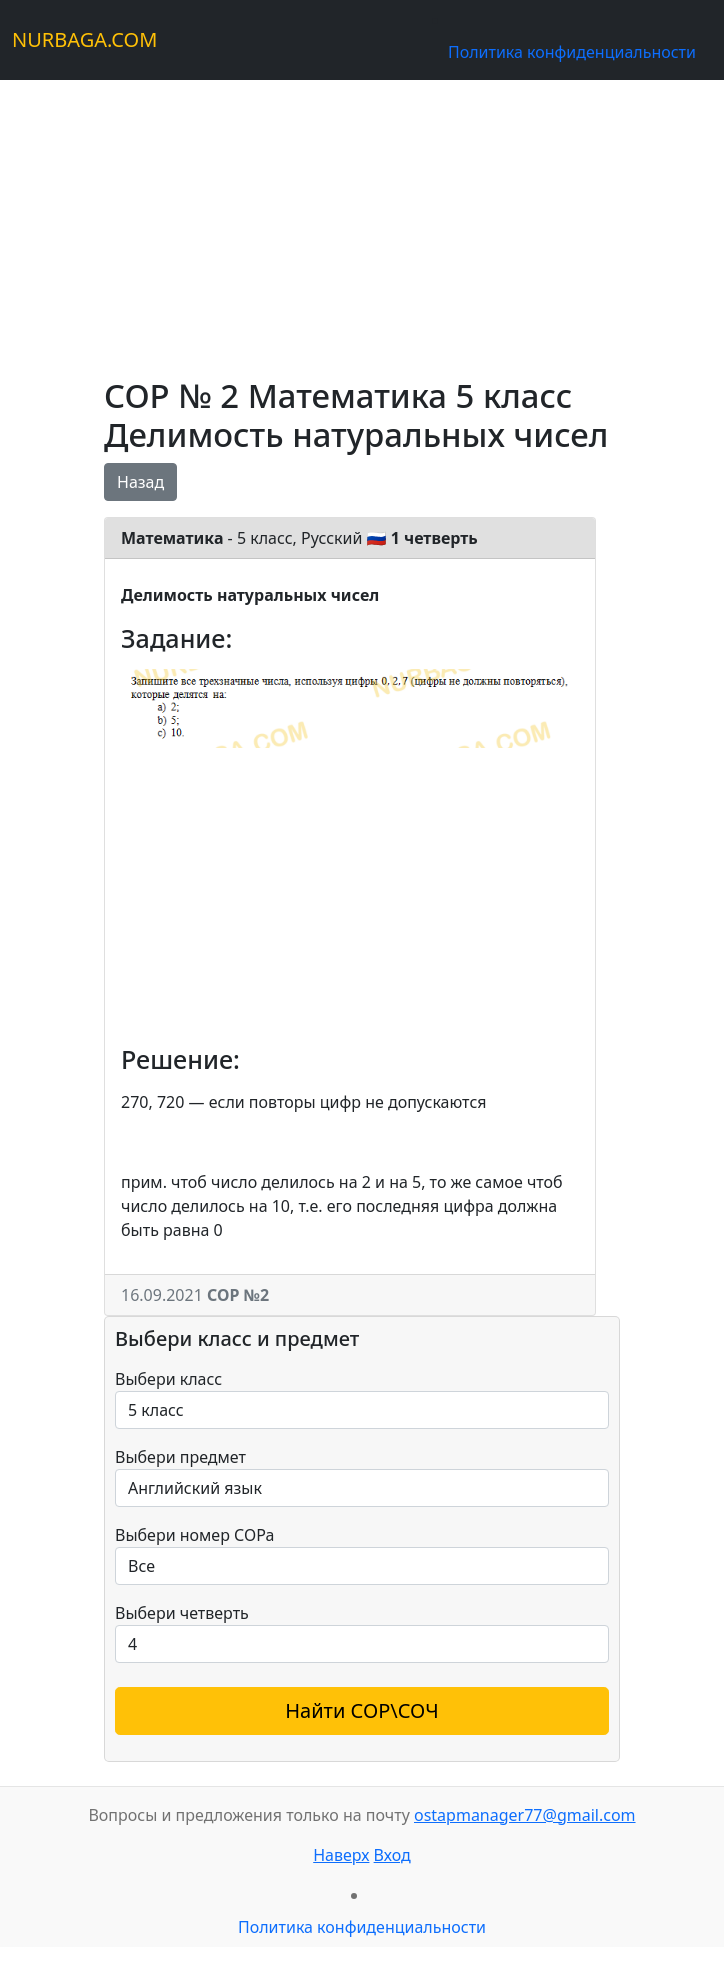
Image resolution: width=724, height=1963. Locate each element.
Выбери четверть (182, 1613)
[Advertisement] (362, 220)
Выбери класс (168, 1379)
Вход (392, 1855)
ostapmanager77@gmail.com (525, 1815)
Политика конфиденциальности (572, 52)
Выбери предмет (180, 1457)
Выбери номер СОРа (194, 1535)
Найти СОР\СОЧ (362, 1710)
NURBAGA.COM (84, 39)
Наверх (341, 1855)
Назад (140, 482)
